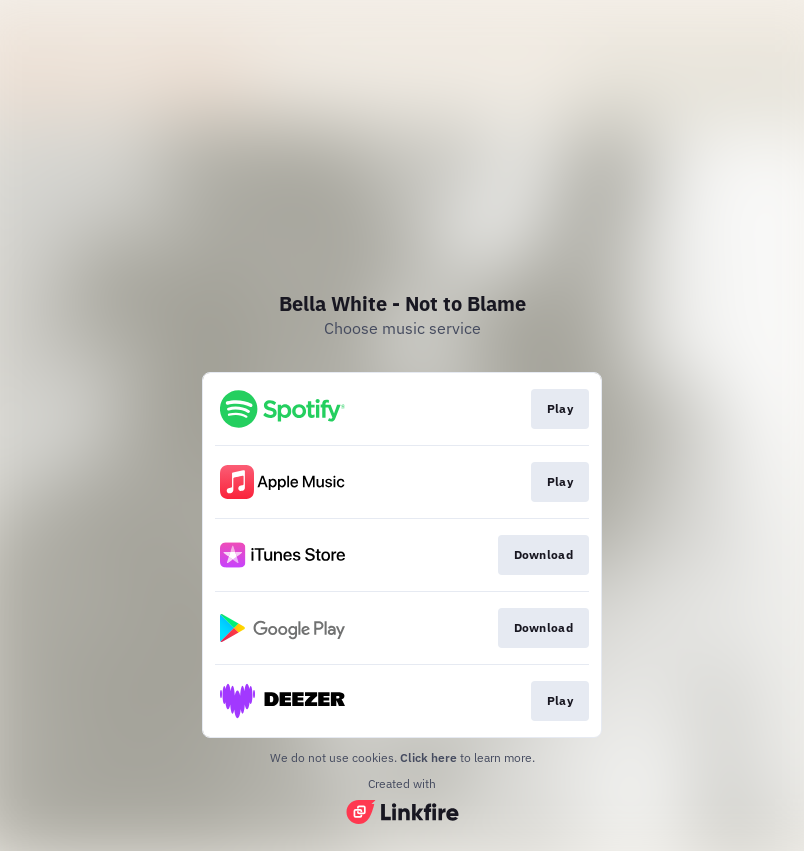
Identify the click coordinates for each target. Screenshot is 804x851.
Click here (428, 757)
